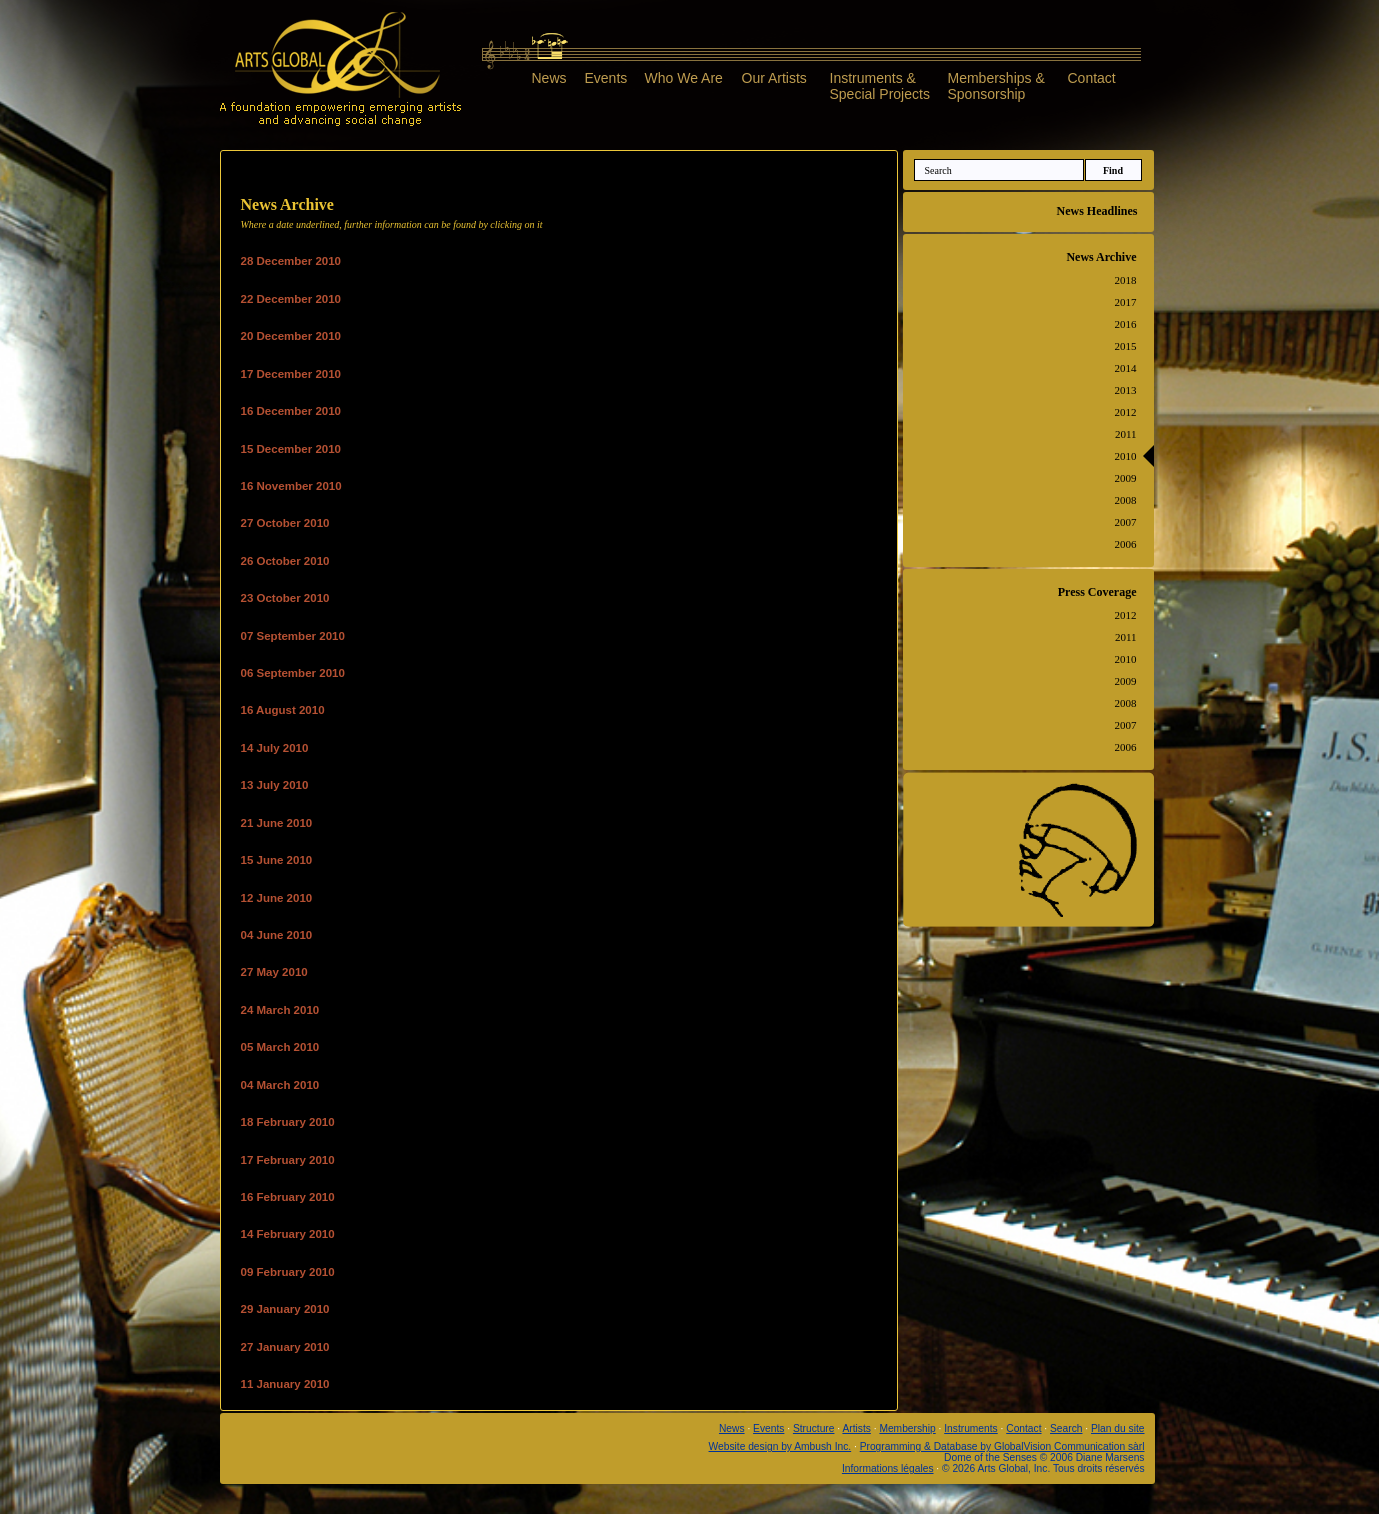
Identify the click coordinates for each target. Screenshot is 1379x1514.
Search (1066, 1428)
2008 (1126, 500)
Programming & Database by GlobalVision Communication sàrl (1002, 1446)
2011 (1126, 434)
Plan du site (1117, 1428)
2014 (1126, 368)
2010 (1126, 456)
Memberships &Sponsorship (996, 85)
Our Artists (774, 78)
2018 (1126, 280)
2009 (1126, 478)
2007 (1126, 522)
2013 (1126, 390)
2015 (1126, 346)
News (549, 78)
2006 (1126, 544)
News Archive (1101, 257)
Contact (1092, 78)
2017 (1126, 302)
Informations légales (888, 1468)
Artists (856, 1428)
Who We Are (684, 78)
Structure (814, 1428)
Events (606, 78)
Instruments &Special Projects (880, 85)
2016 (1126, 324)
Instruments (970, 1428)
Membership (907, 1428)
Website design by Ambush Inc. (780, 1446)
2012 (1126, 412)
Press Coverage (1097, 592)
